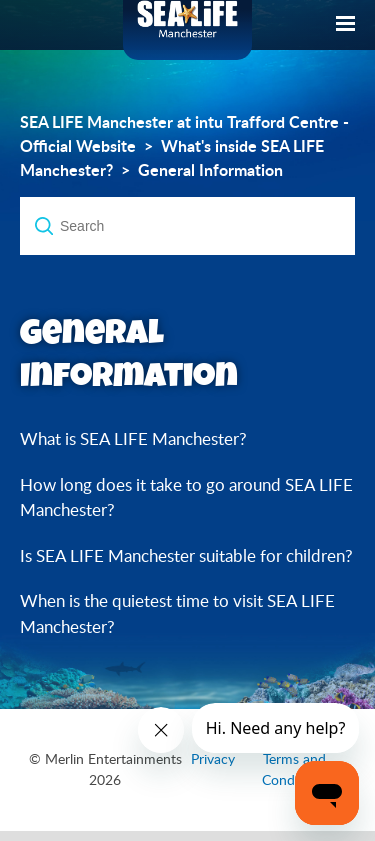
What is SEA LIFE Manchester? (133, 438)
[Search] (187, 226)
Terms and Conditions (295, 769)
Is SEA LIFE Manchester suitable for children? (186, 555)
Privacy (213, 759)
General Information (210, 170)
